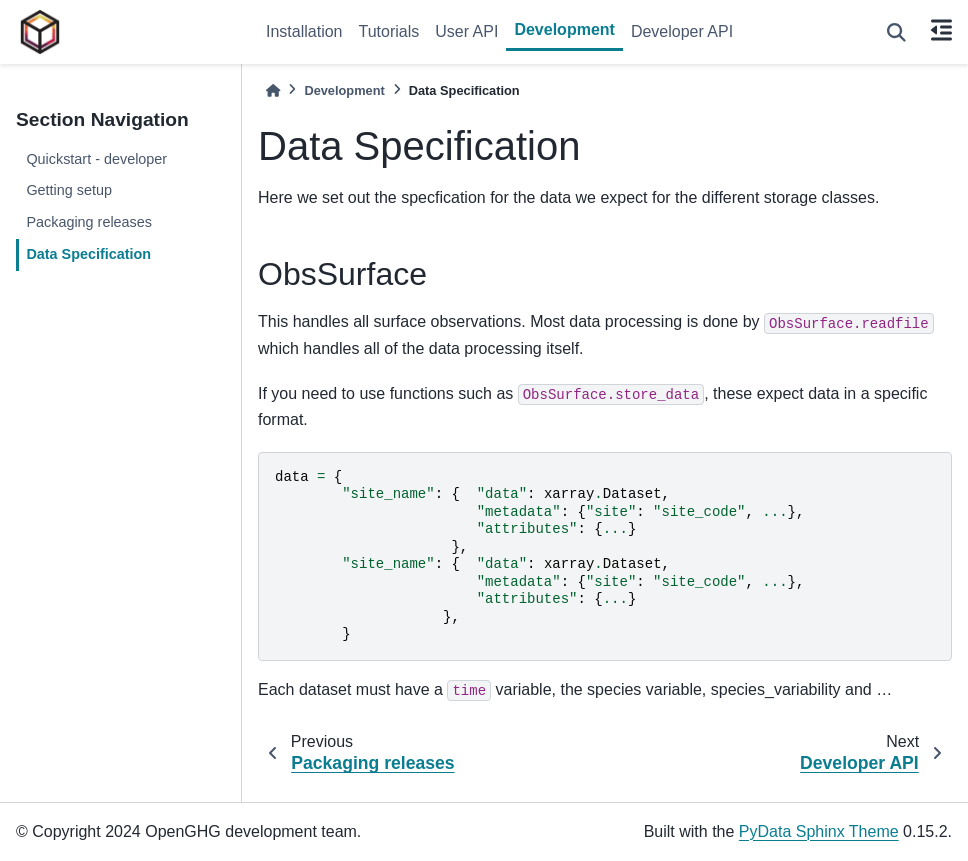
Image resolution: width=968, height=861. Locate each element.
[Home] (273, 90)
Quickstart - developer (96, 159)
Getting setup (69, 190)
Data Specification (88, 254)
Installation (304, 31)
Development (564, 29)
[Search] (896, 32)
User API (466, 31)
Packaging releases (89, 222)
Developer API (682, 31)
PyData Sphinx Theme (819, 831)
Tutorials (389, 31)
